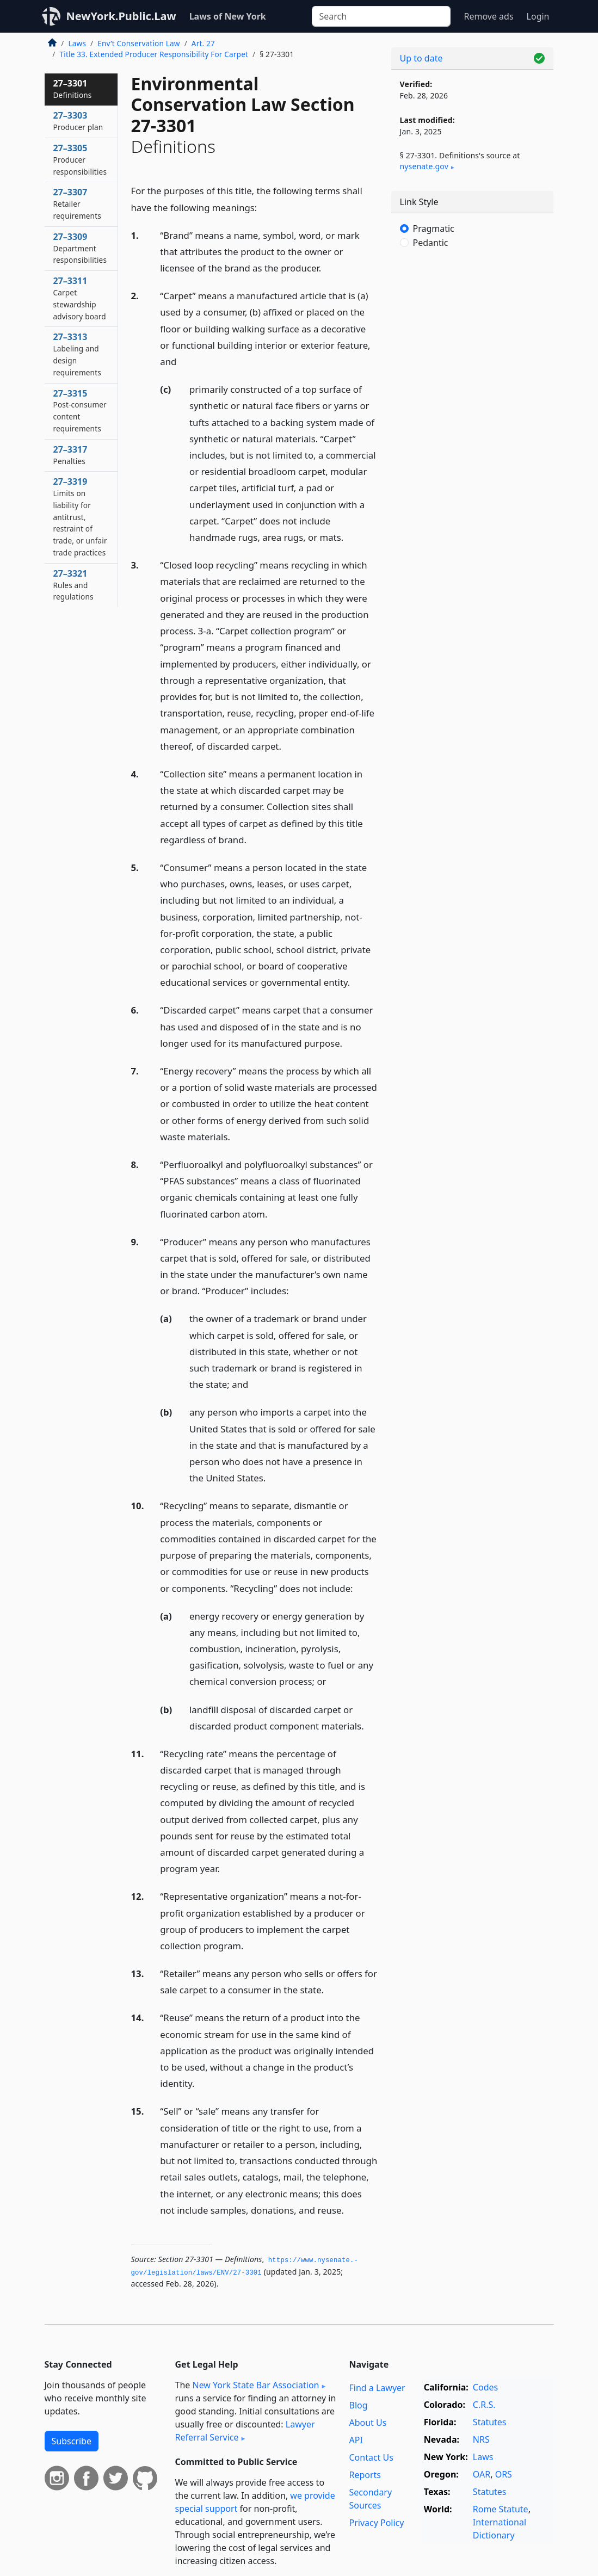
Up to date (421, 58)
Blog (358, 2405)
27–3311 (79, 298)
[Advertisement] (472, 343)
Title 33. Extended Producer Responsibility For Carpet (154, 54)
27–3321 (73, 584)
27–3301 (72, 88)
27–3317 (70, 454)
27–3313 (77, 354)
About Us (367, 2423)
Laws (78, 43)
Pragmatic (433, 228)
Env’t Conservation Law (138, 43)
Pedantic (430, 243)
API (355, 2440)
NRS (481, 2439)
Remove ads (488, 16)
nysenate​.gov (424, 166)
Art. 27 (203, 43)
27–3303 (78, 120)
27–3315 (80, 410)
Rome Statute (500, 2509)
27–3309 (80, 248)
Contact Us (371, 2457)
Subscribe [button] (71, 2441)
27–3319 (80, 516)
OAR (481, 2474)
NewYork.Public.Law (121, 16)
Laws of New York (227, 16)
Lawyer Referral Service (245, 2430)
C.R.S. (484, 2405)
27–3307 (77, 203)
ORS (503, 2474)
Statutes (490, 2422)
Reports (365, 2475)
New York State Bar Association (255, 2385)
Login (538, 16)
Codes (485, 2387)
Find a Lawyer (377, 2388)
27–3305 (80, 159)
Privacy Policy (376, 2523)
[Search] (381, 16)
